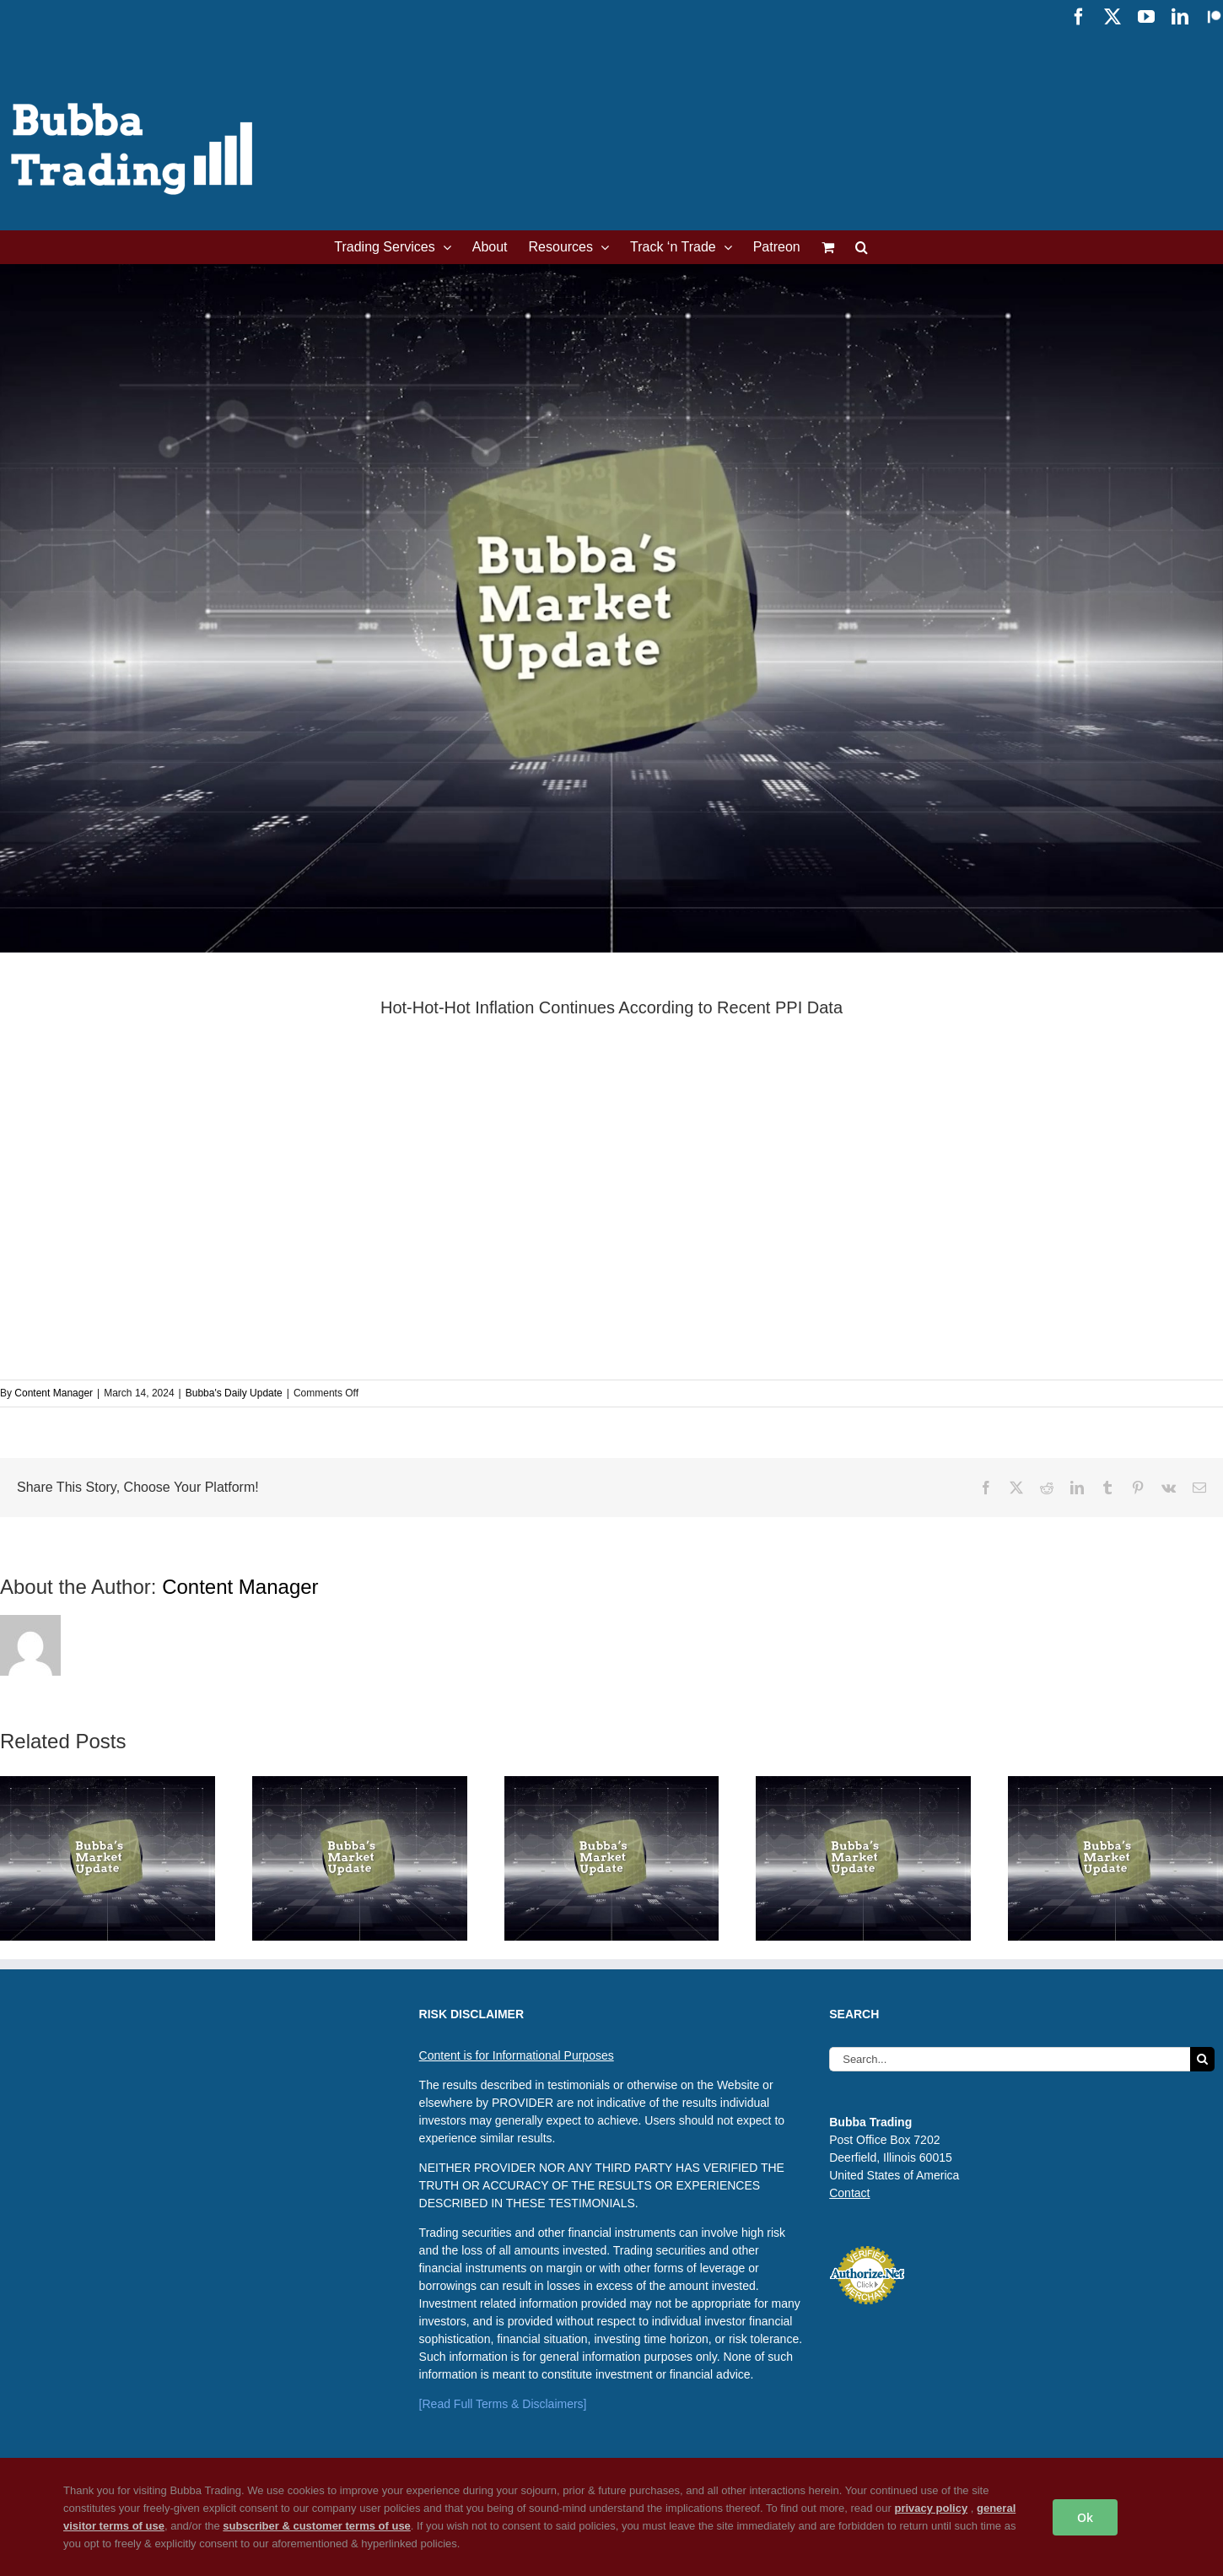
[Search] (1202, 2059)
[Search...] (1009, 2059)
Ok (1085, 2517)
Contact (849, 2193)
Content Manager (53, 1393)
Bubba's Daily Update (234, 1393)
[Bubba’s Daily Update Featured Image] (611, 608)
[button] (861, 247)
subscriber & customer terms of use (317, 2525)
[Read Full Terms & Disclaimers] (503, 2404)
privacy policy (930, 2508)
